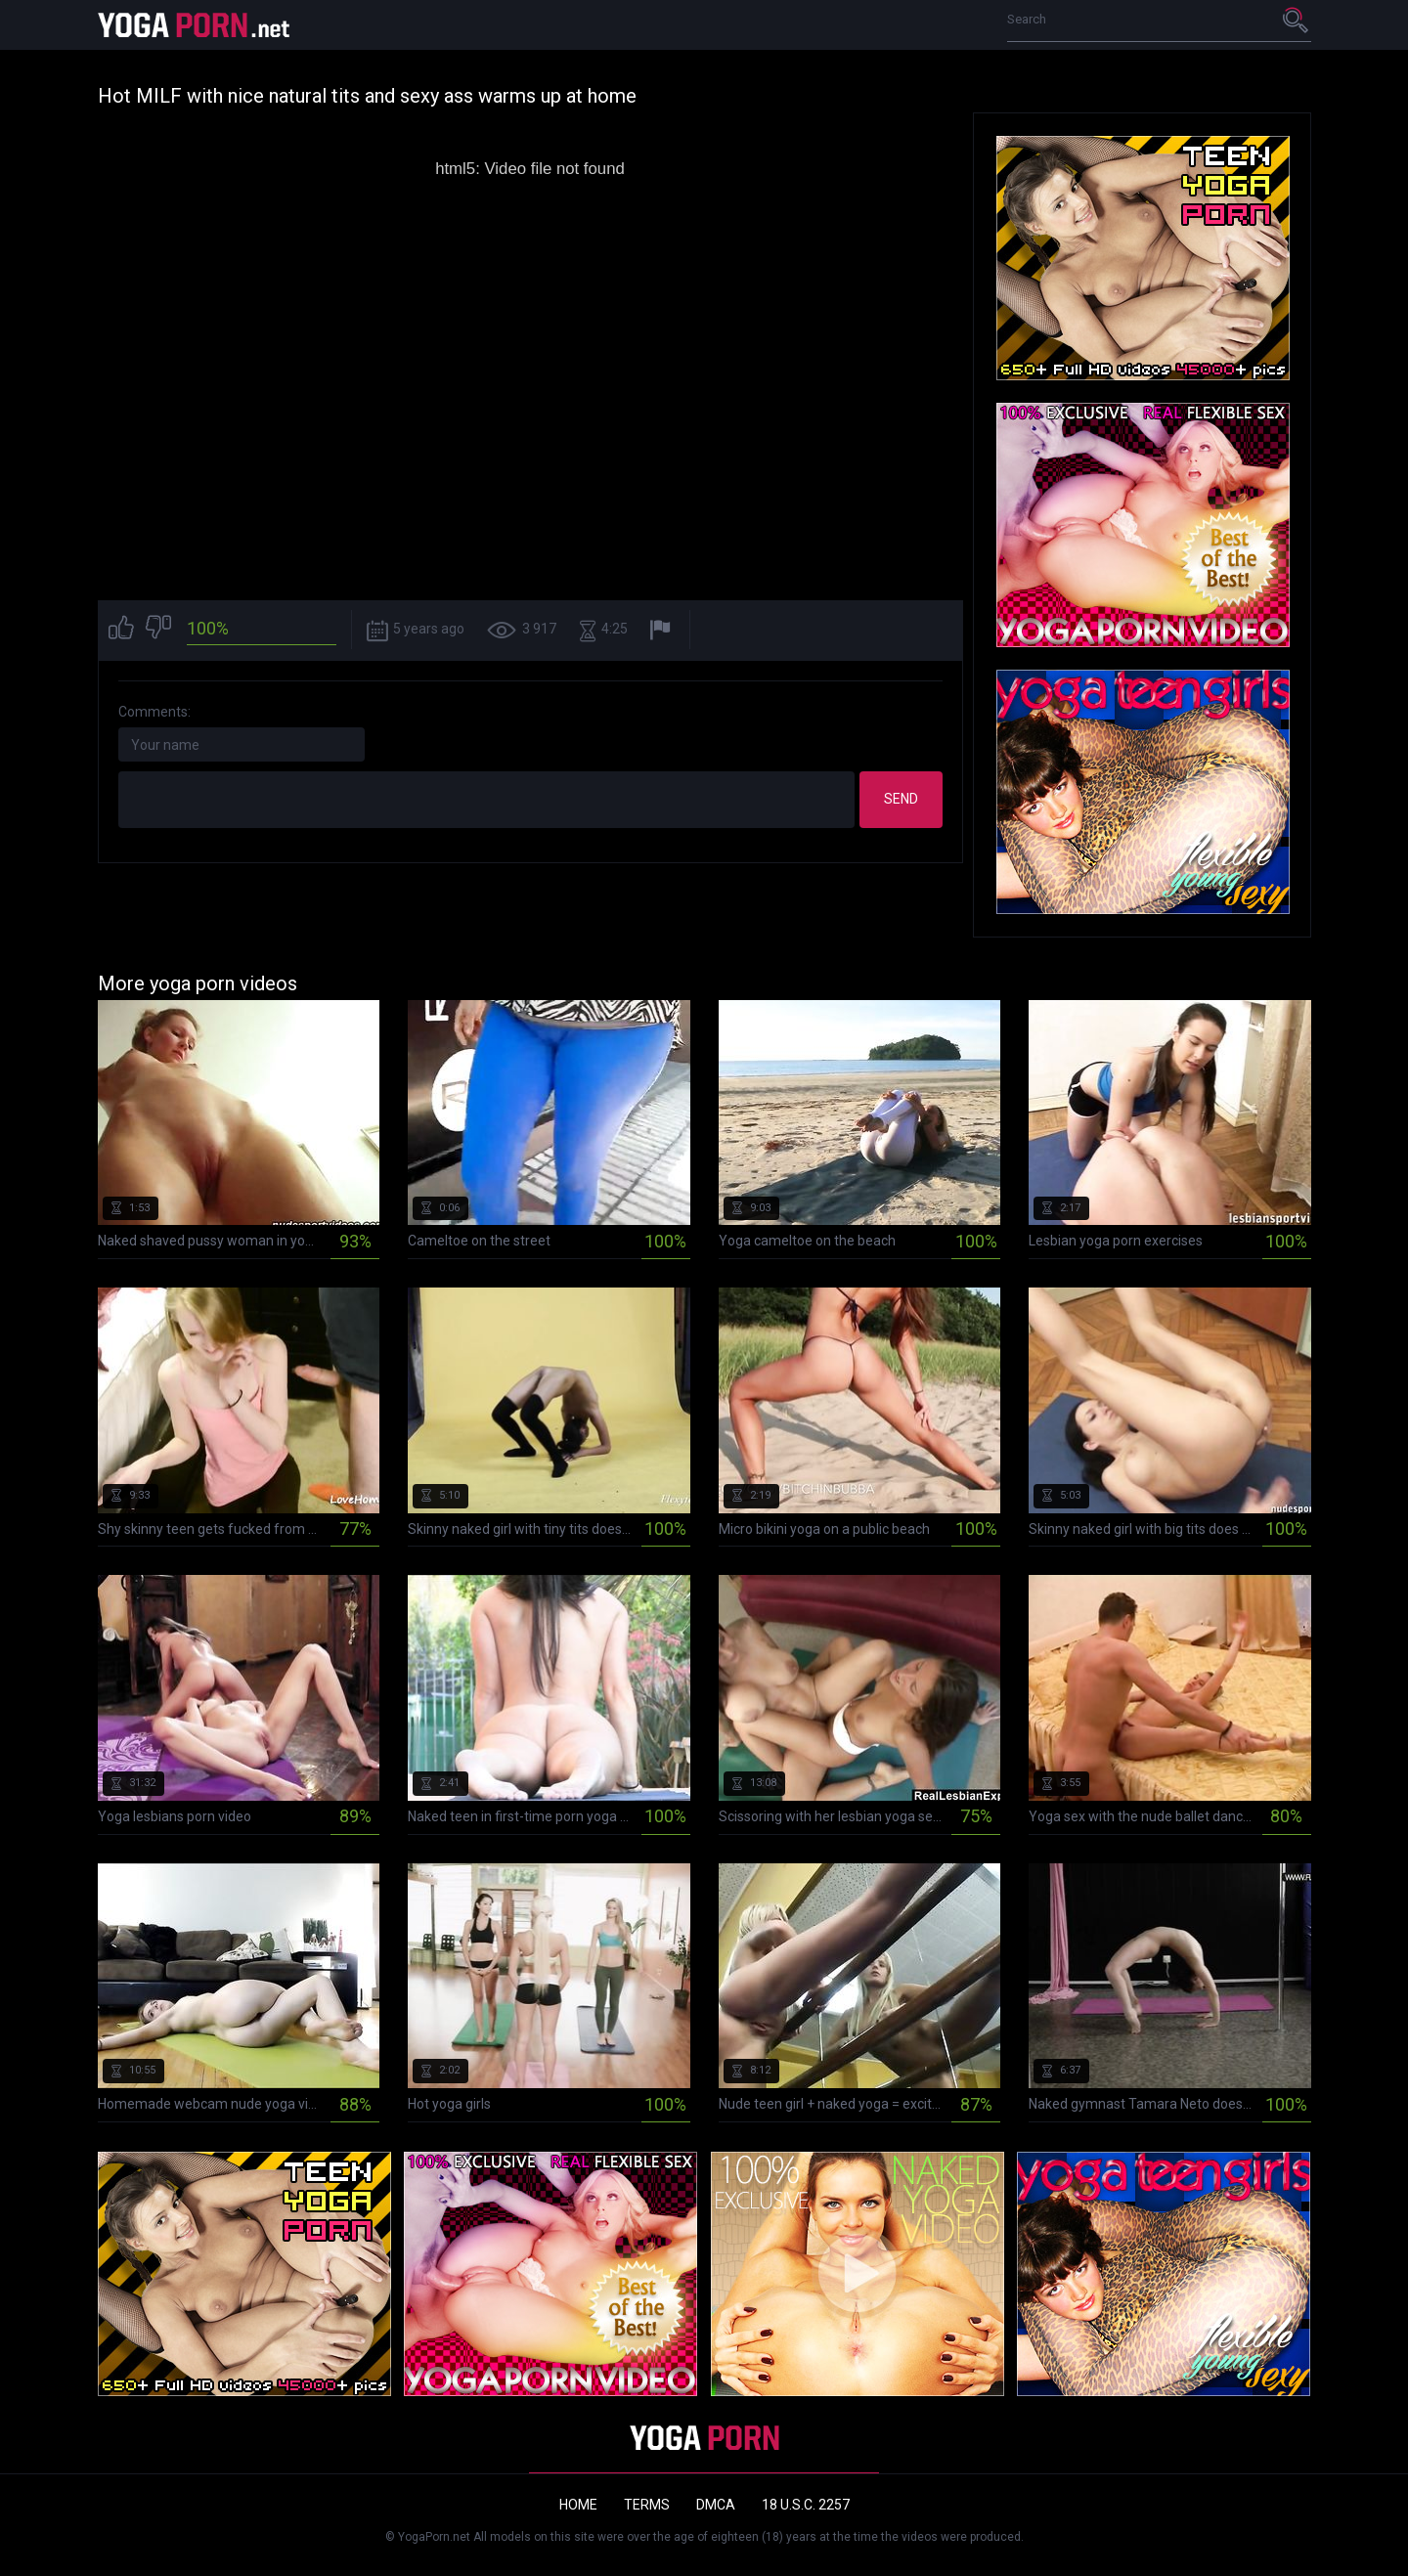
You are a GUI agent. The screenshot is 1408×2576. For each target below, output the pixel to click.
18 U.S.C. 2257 (806, 2504)
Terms (647, 2504)
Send (901, 799)
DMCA (715, 2504)
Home (578, 2504)
